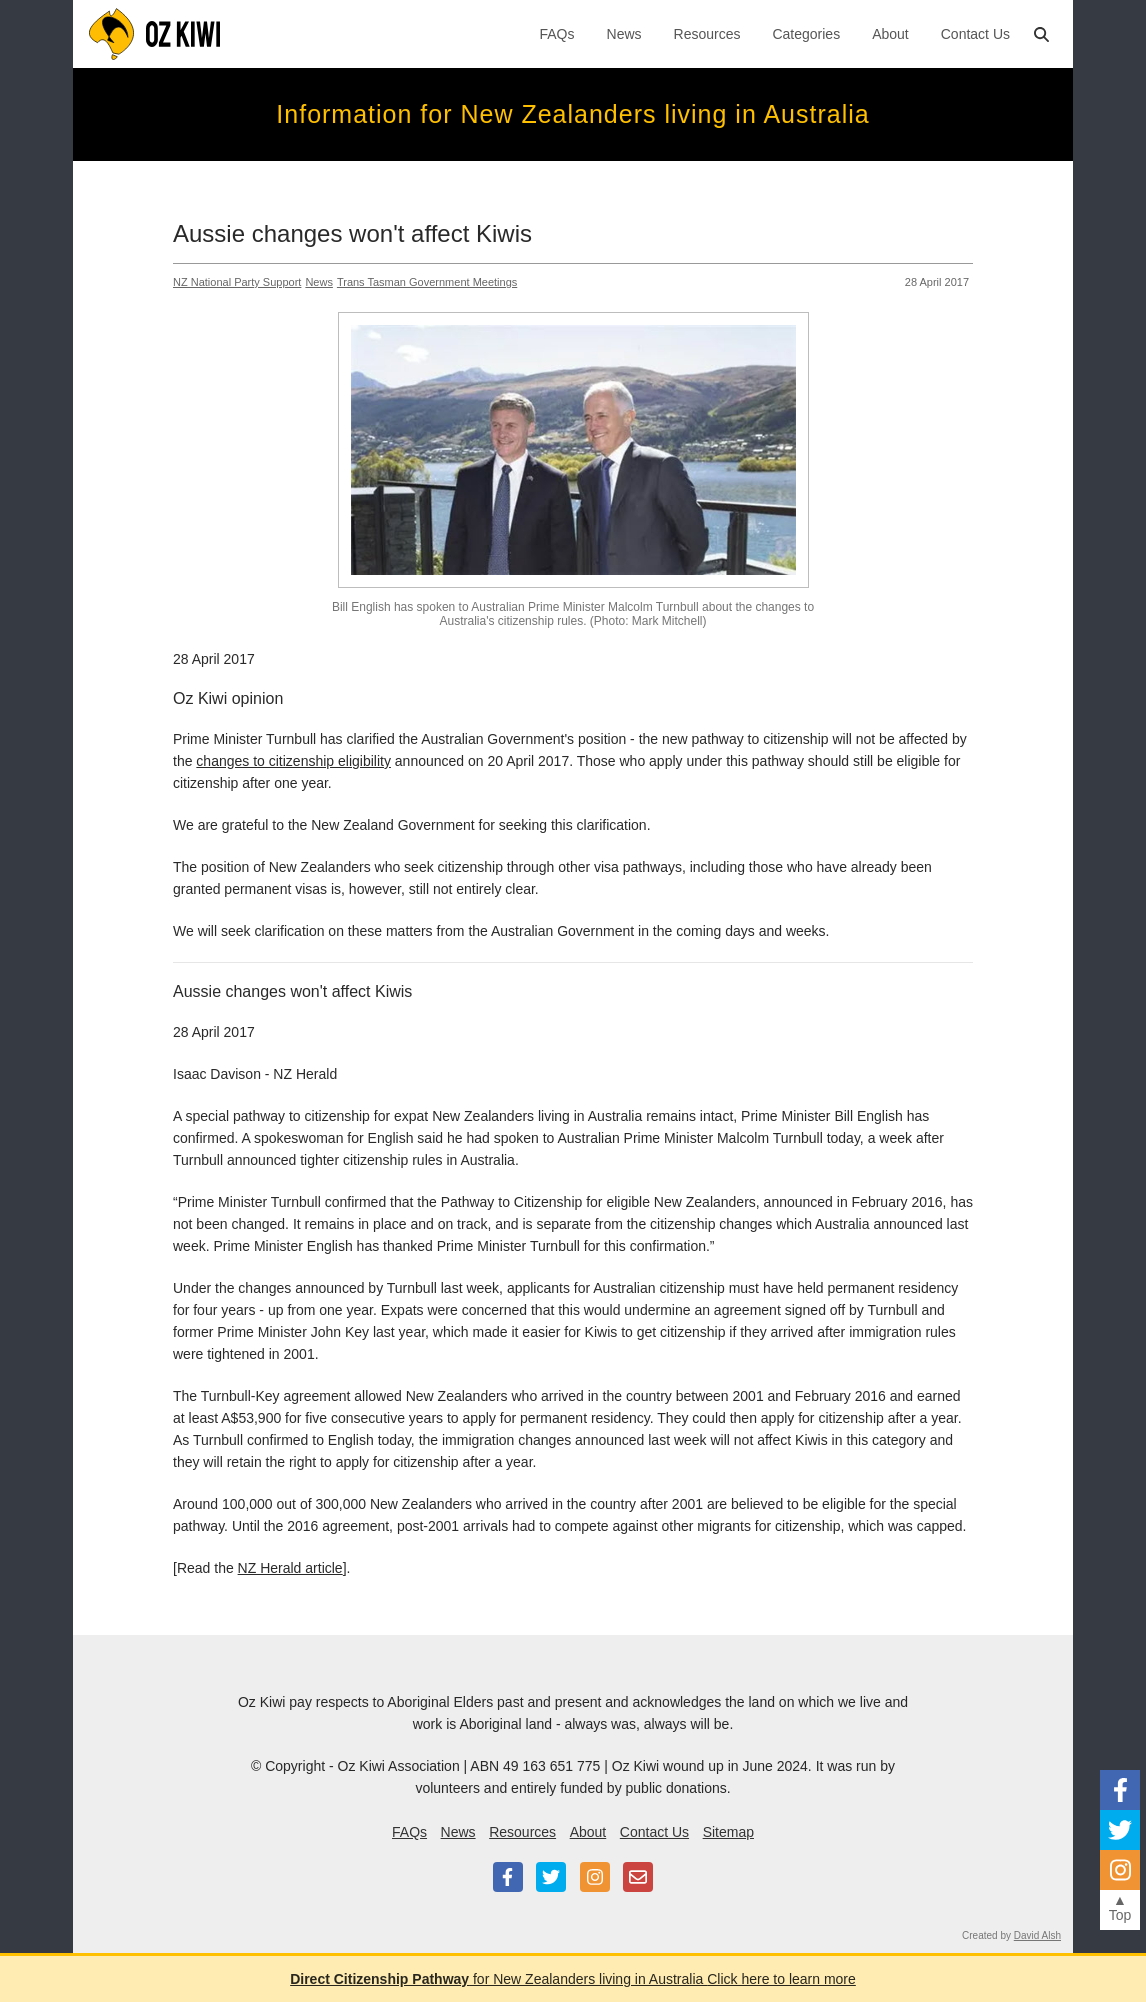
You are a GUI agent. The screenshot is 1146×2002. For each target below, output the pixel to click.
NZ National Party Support (237, 282)
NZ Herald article (290, 1568)
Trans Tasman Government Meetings (427, 282)
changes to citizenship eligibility (293, 761)
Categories (806, 34)
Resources (707, 34)
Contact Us (975, 34)
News (624, 34)
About (890, 34)
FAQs (557, 34)
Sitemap (728, 1832)
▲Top (1120, 1907)
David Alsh (1037, 1935)
